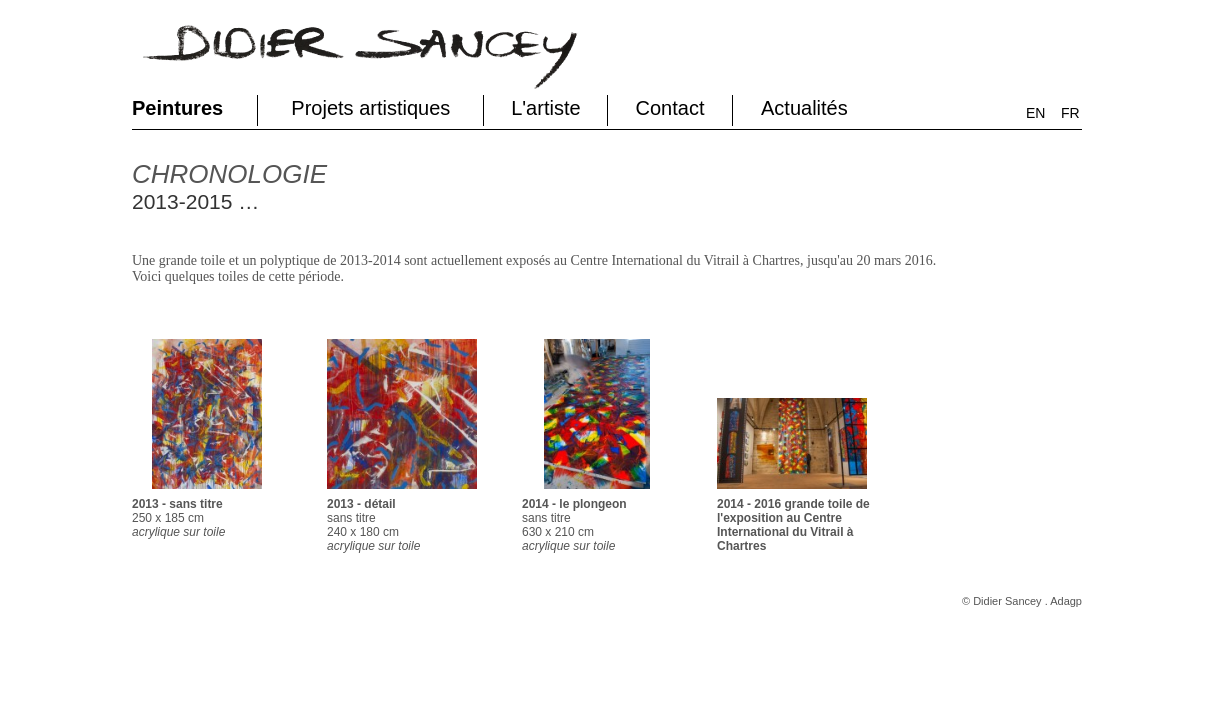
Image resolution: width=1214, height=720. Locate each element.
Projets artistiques (370, 108)
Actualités (804, 108)
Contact (670, 108)
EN (1035, 113)
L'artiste (545, 108)
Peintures (177, 108)
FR (1070, 113)
